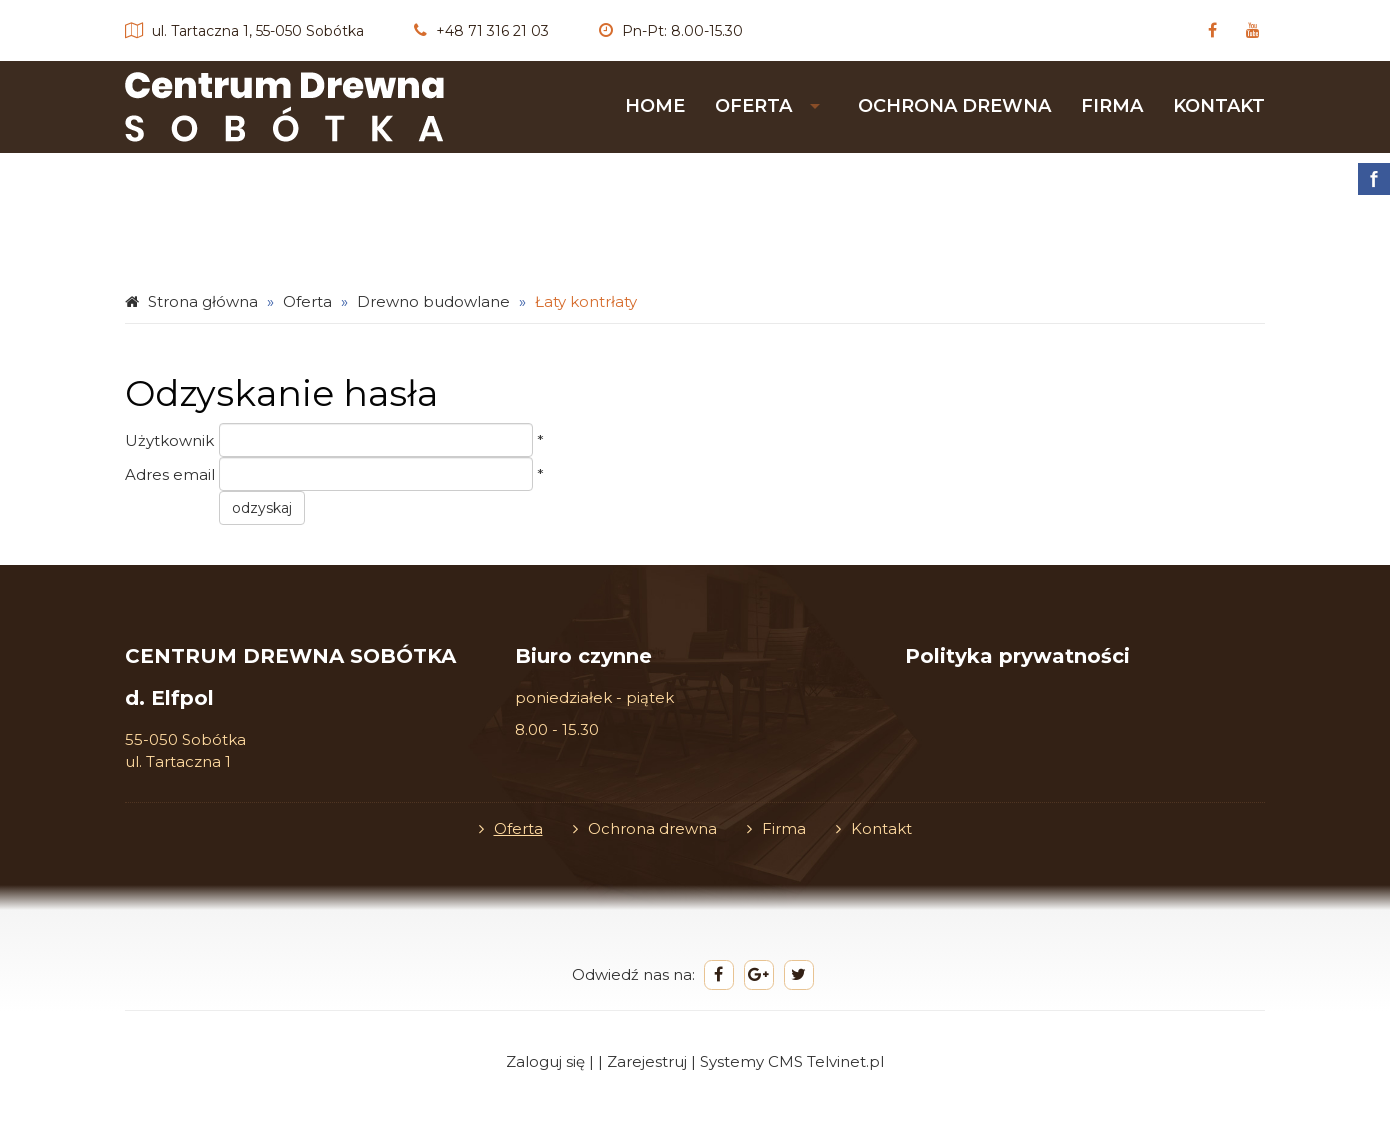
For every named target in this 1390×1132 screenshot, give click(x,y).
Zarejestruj (647, 1061)
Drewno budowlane (433, 301)
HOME (655, 106)
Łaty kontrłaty (586, 301)
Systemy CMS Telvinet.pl (792, 1061)
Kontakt (1219, 106)
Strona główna (203, 301)
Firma (1112, 106)
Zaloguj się (545, 1061)
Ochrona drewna (954, 106)
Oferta (753, 106)
